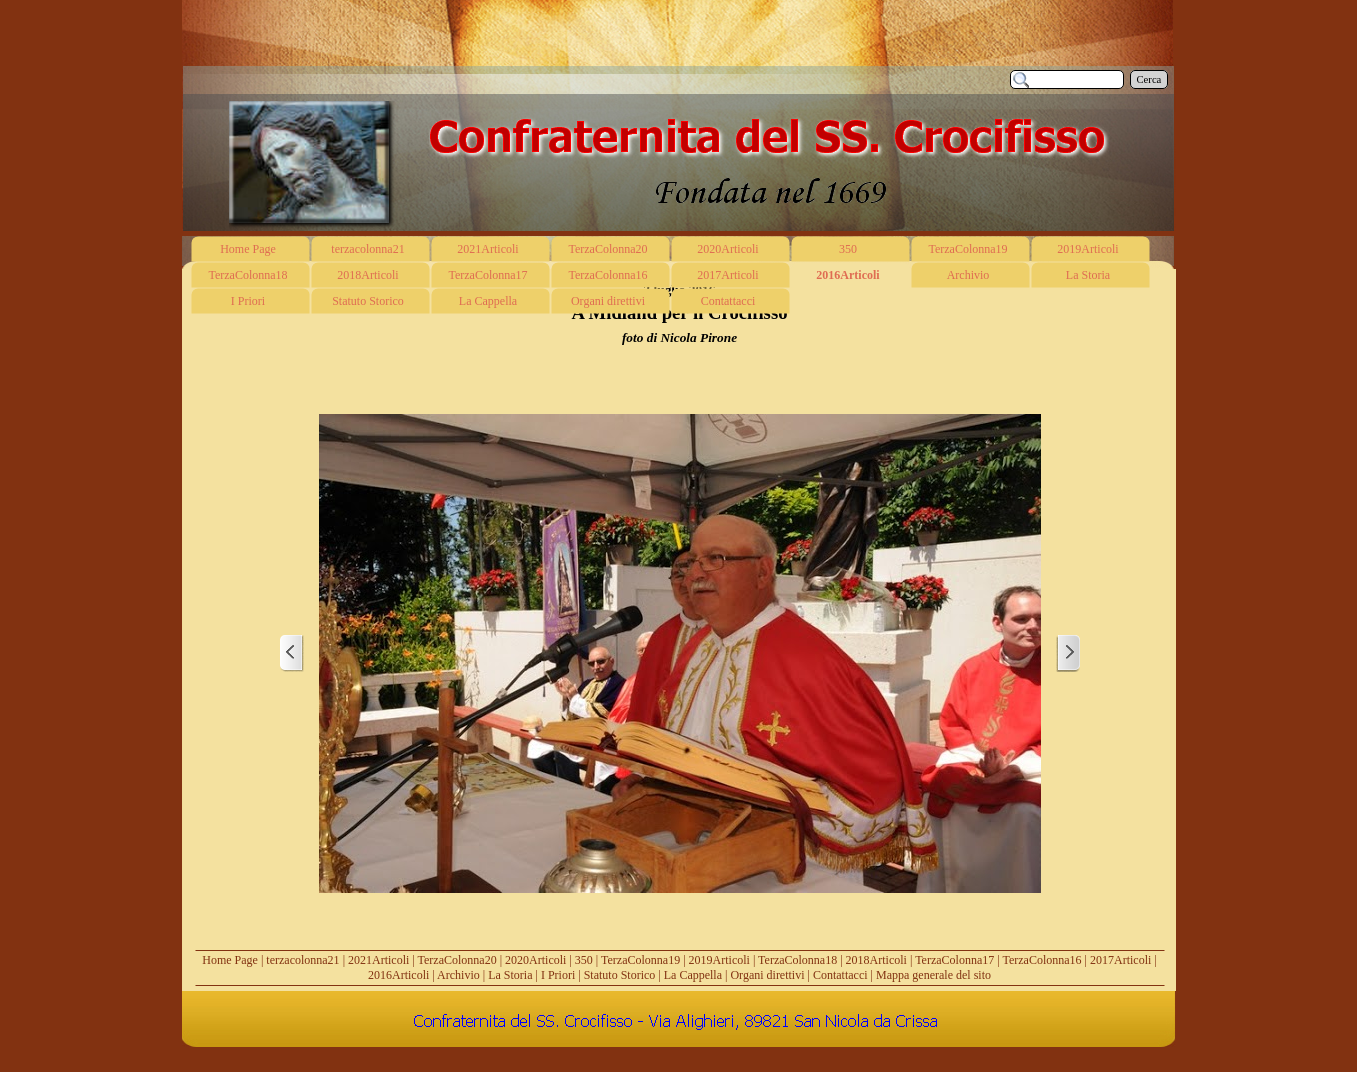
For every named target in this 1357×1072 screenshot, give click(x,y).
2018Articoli (876, 960)
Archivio (458, 975)
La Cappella (693, 975)
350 (584, 960)
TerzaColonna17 (954, 960)
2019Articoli (719, 960)
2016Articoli (398, 975)
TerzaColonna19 (640, 960)
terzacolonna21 (302, 960)
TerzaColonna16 (1041, 960)
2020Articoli (535, 960)
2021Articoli (378, 960)
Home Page (230, 960)
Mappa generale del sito (933, 975)
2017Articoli (1120, 960)
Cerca (1149, 79)
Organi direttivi (767, 975)
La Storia (510, 975)
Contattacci (840, 975)
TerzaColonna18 (797, 960)
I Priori (558, 975)
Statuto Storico (620, 975)
